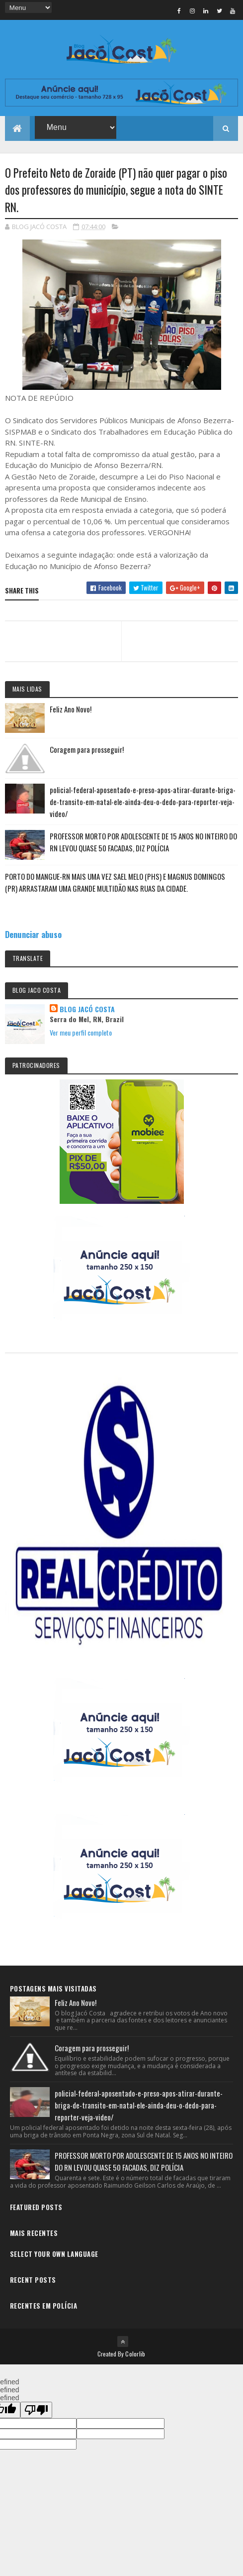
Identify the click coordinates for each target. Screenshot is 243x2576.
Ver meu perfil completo (81, 1032)
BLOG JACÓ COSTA (87, 1009)
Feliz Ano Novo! (70, 708)
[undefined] (36, 2410)
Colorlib (135, 2353)
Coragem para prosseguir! (87, 749)
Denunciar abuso (33, 934)
